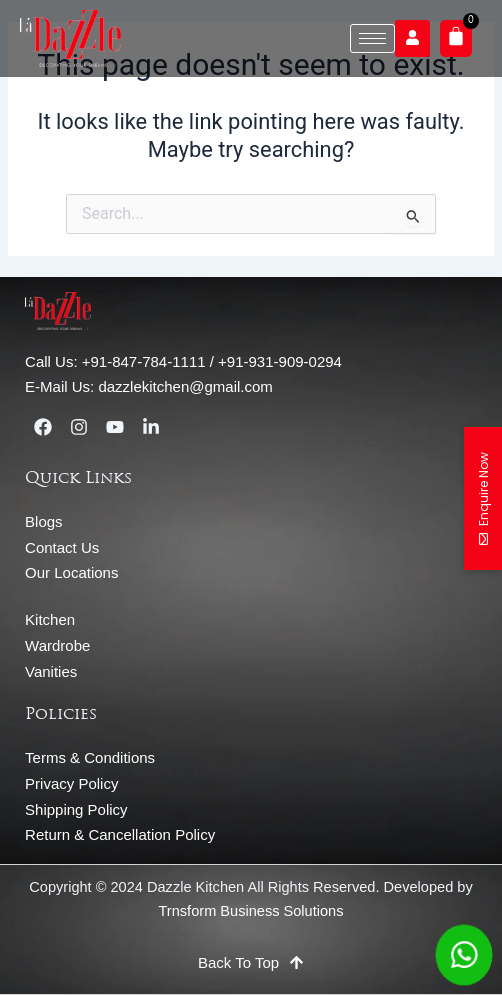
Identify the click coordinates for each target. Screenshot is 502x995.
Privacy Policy (71, 783)
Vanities (51, 671)
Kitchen (50, 619)
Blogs (44, 521)
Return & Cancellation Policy (120, 834)
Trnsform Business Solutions (251, 911)
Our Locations (71, 572)
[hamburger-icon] (372, 38)
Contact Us (62, 547)
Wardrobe (57, 645)
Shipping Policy (76, 809)
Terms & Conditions (90, 757)
